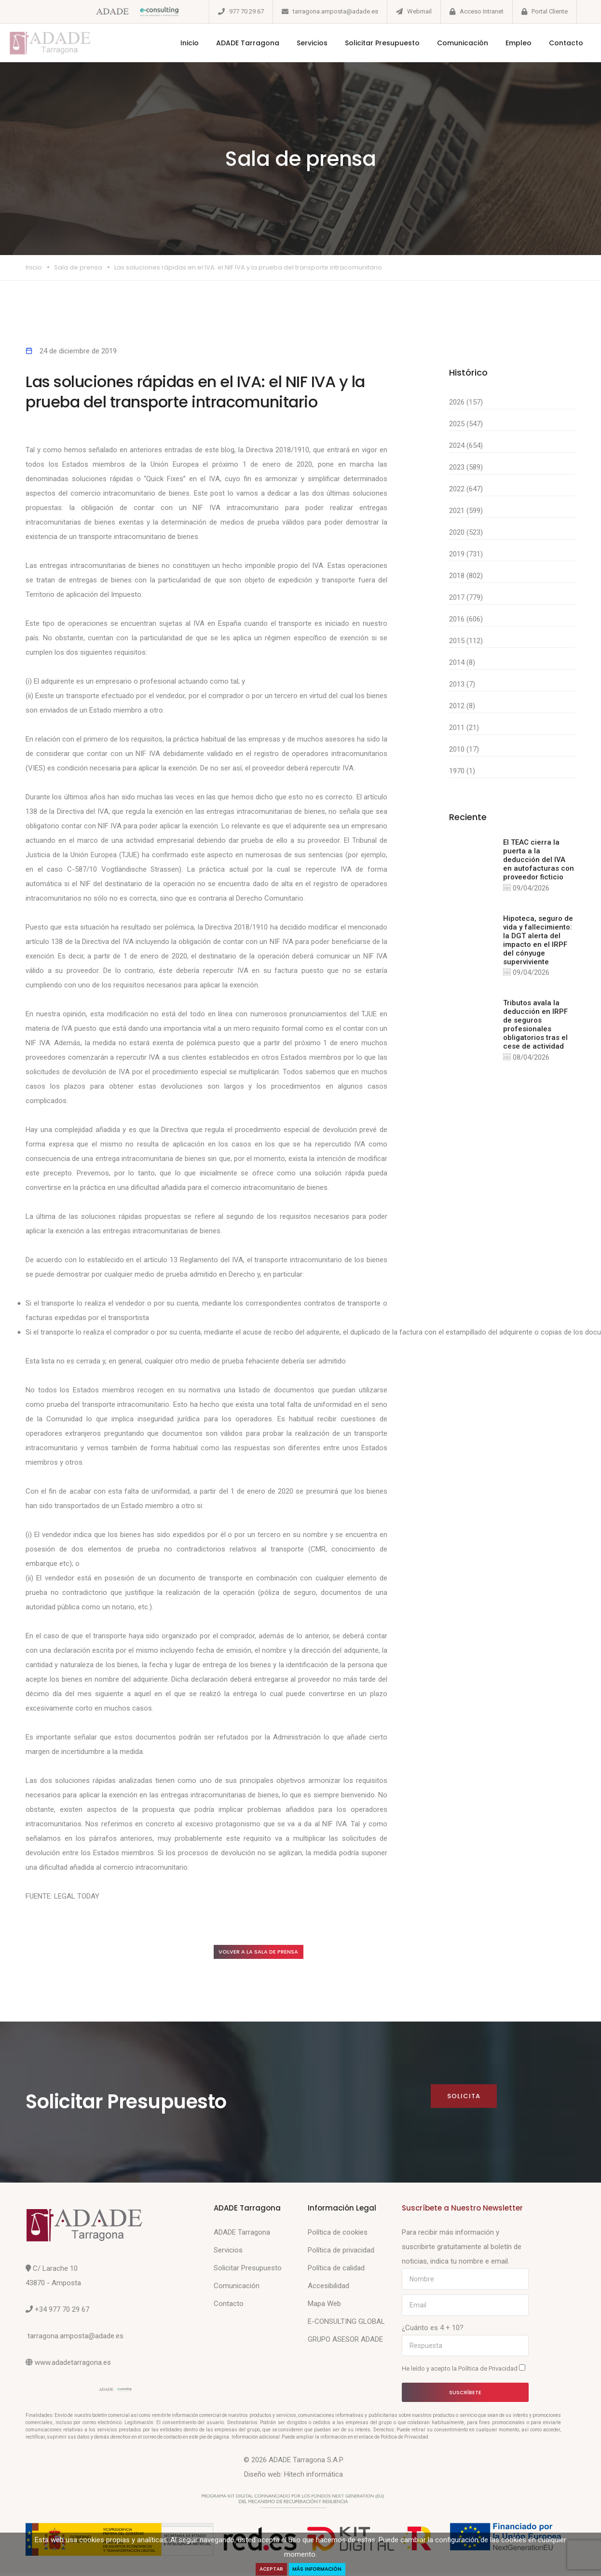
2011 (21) (464, 727)
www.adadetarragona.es (73, 2364)
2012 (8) (462, 705)
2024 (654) (466, 445)
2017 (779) (466, 597)
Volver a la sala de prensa (269, 1952)
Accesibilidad (328, 2288)
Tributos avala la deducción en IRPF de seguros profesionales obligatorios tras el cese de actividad (535, 1027)
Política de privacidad (341, 2252)
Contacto (551, 43)
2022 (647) (466, 489)
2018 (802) (466, 575)
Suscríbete (465, 2394)
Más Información (320, 2568)
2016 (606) (466, 619)
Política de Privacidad (488, 2370)
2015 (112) (466, 640)
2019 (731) (466, 554)
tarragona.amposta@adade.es (335, 11)
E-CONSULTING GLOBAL (346, 2324)
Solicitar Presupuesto (367, 43)
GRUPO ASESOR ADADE (345, 2341)
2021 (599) (466, 510)
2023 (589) (466, 467)
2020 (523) (466, 532)
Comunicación (447, 43)
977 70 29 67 (246, 11)
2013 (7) (462, 684)
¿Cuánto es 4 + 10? (433, 2330)
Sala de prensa (78, 267)
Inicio (174, 43)
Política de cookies (338, 2234)
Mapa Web (324, 2306)
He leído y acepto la (463, 2370)
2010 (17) (464, 749)
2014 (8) (462, 662)
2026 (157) (466, 402)
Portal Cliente (550, 11)
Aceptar (267, 2568)
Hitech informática (313, 2476)
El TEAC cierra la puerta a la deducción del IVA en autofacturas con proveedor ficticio (538, 859)
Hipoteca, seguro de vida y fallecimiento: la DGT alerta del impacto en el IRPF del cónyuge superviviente (538, 942)
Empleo (504, 43)
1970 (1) (462, 771)
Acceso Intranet (482, 11)
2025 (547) (466, 423)
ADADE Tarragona (232, 43)
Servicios (297, 43)
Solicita (462, 2098)
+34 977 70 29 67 (62, 2311)
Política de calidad (336, 2270)
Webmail (419, 11)
